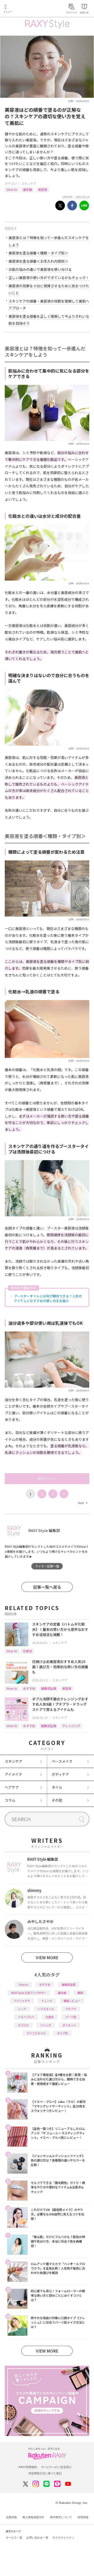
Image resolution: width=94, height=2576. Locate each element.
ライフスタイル (36, 2033)
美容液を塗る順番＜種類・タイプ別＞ (38, 252)
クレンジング (71, 1726)
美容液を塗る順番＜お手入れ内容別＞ (38, 261)
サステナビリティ (63, 2537)
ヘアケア (12, 1787)
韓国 (80, 1993)
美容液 (42, 189)
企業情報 (11, 2517)
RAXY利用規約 (28, 2467)
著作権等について (61, 2517)
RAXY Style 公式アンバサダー (29, 1993)
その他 (57, 1800)
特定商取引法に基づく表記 (45, 2473)
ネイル (57, 1787)
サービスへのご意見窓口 (56, 2467)
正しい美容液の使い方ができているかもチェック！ (49, 277)
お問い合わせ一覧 (37, 2537)
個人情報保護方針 (33, 2517)
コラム (10, 1800)
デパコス (23, 2025)
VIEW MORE (47, 1957)
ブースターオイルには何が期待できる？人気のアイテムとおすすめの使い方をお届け (48, 1298)
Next (82, 1503)
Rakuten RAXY (26, 9)
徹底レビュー (72, 2001)
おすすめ (29, 1688)
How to (12, 189)
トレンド (46, 2001)
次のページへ (47, 1478)
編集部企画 (48, 1688)
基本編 (27, 189)
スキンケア (28, 183)
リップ (22, 2009)
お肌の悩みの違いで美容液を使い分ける (40, 269)
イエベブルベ (26, 2017)
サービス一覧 (14, 2537)
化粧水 (27, 1651)
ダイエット (69, 2025)
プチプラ (70, 2009)
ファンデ (45, 2025)
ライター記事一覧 (47, 1566)
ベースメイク (62, 1761)
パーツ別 (70, 2017)
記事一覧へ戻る (47, 1587)
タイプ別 (62, 2033)
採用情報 (82, 2517)
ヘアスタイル (45, 2009)
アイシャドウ (22, 2001)
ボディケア (60, 1774)
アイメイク (13, 1774)
